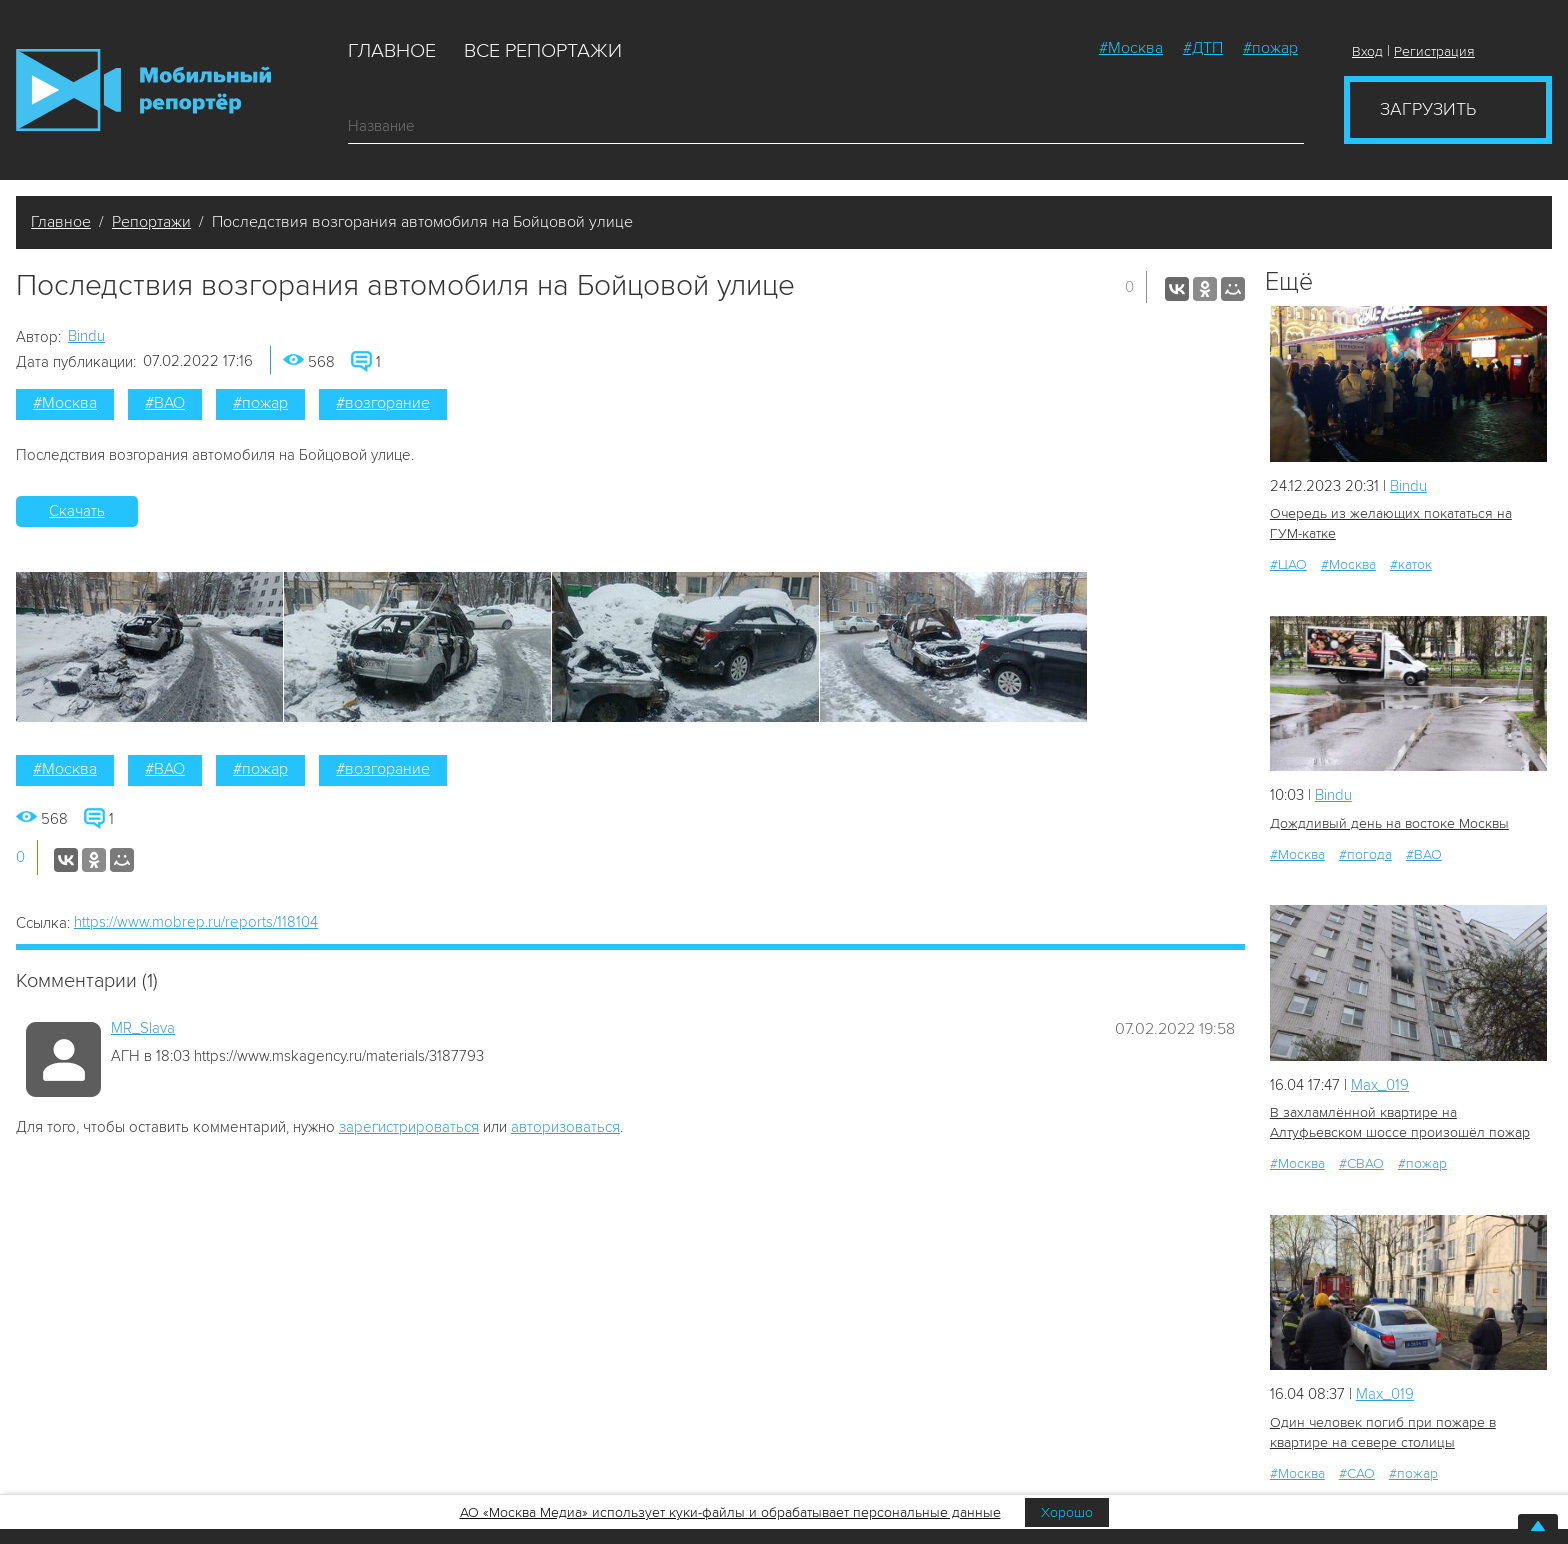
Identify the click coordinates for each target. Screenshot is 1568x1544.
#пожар (1270, 48)
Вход (1367, 51)
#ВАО (165, 403)
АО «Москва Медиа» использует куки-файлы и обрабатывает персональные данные (730, 1512)
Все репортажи (543, 51)
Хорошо (1067, 1512)
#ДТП (1203, 48)
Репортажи (151, 222)
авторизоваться (565, 1127)
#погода (1365, 854)
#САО (1357, 1473)
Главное (392, 51)
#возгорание (383, 403)
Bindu (86, 336)
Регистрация (1434, 51)
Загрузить (1428, 109)
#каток (1411, 564)
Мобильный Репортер (143, 90)
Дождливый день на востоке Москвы (1389, 823)
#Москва (1131, 48)
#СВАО (1361, 1163)
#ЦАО (1288, 564)
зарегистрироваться (409, 1127)
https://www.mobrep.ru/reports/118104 (196, 922)
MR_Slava (143, 1028)
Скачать (77, 511)
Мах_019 (1380, 1085)
